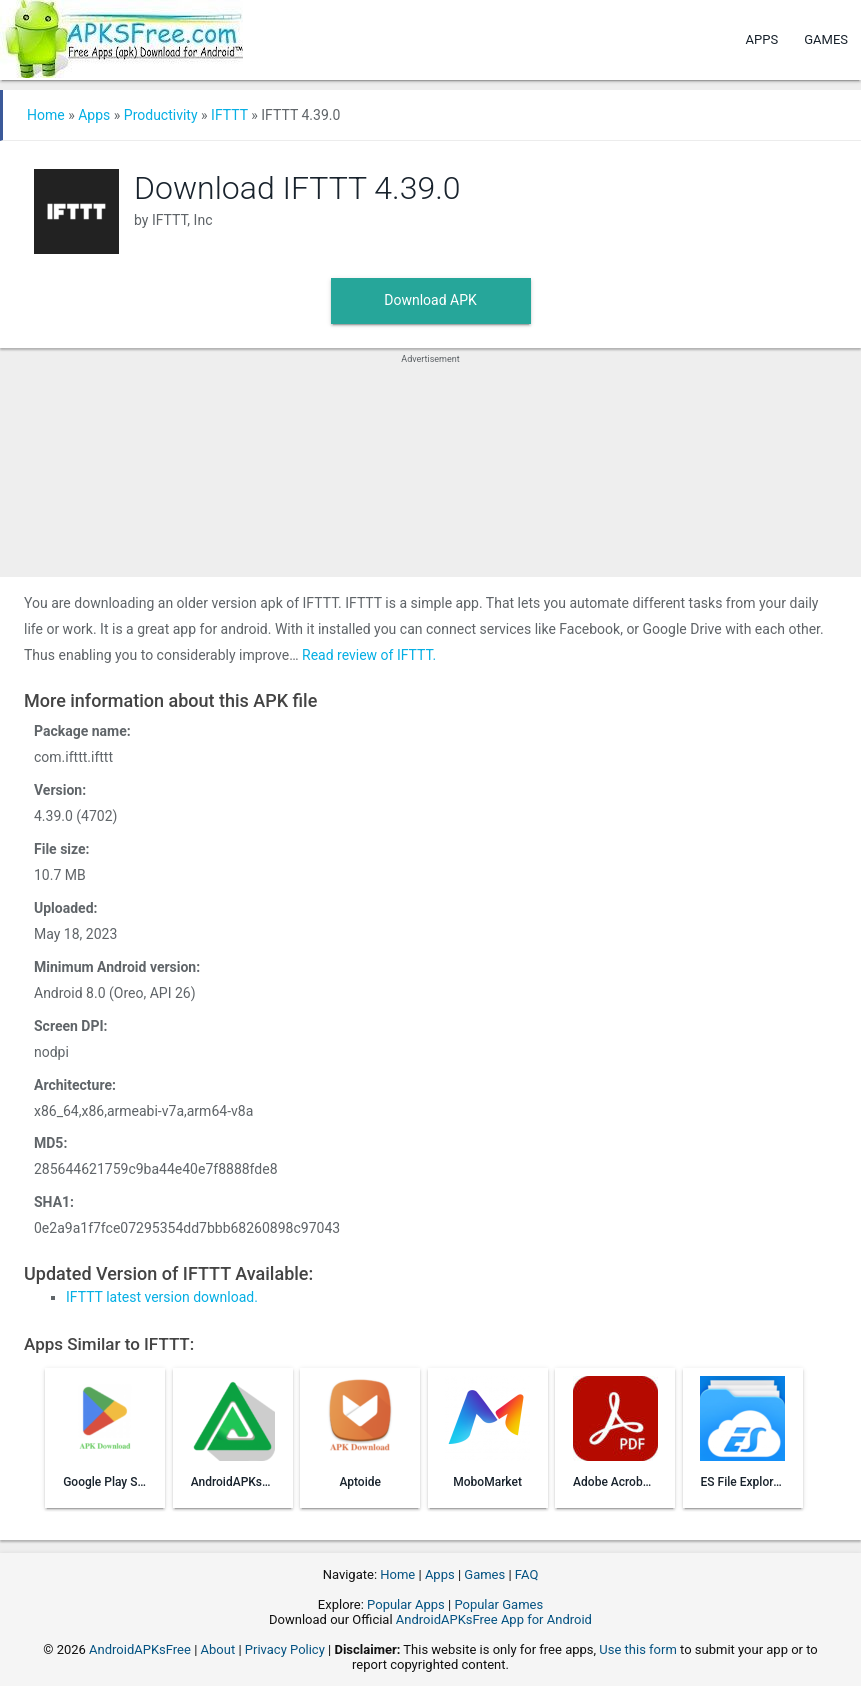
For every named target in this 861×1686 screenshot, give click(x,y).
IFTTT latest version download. (162, 1297)
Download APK (430, 300)
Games (826, 39)
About (218, 1649)
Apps (762, 39)
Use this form (638, 1649)
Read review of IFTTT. (369, 655)
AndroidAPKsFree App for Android (494, 1619)
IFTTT (229, 115)
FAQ (526, 1574)
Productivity (161, 115)
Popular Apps (406, 1604)
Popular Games (498, 1604)
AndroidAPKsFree (140, 1649)
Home (46, 115)
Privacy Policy (285, 1649)
